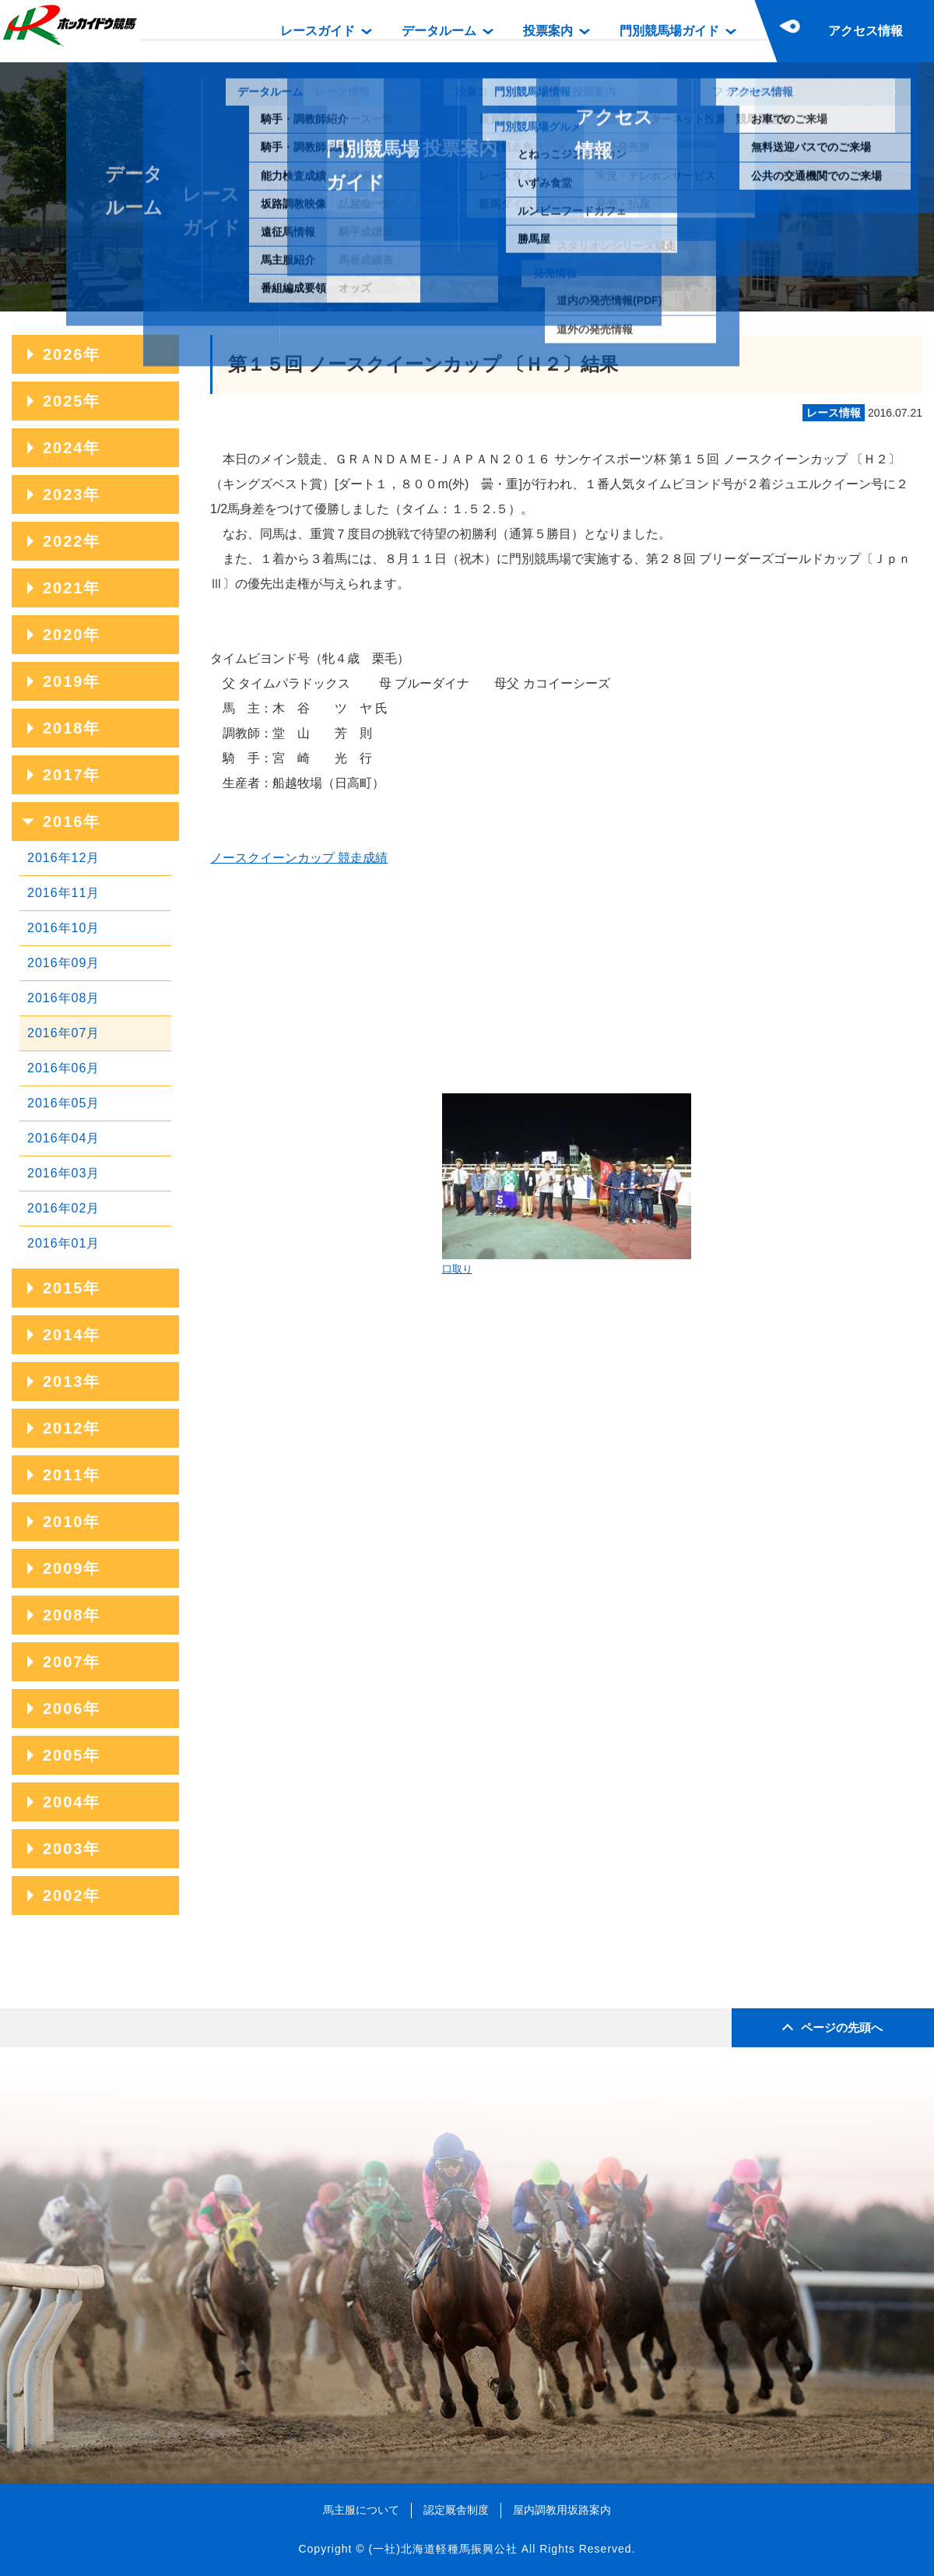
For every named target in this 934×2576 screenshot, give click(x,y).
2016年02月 (63, 1208)
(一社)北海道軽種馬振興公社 (442, 2549)
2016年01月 (63, 1243)
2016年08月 (63, 998)
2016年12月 (63, 857)
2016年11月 (63, 892)
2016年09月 (63, 963)
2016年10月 (63, 927)
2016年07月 (63, 1033)
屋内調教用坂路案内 (562, 2510)
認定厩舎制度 (456, 2510)
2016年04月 (63, 1138)
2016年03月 (63, 1173)
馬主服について (361, 2510)
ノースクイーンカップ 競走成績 (299, 857)
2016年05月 (63, 1103)
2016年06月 (63, 1068)
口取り (566, 1184)
